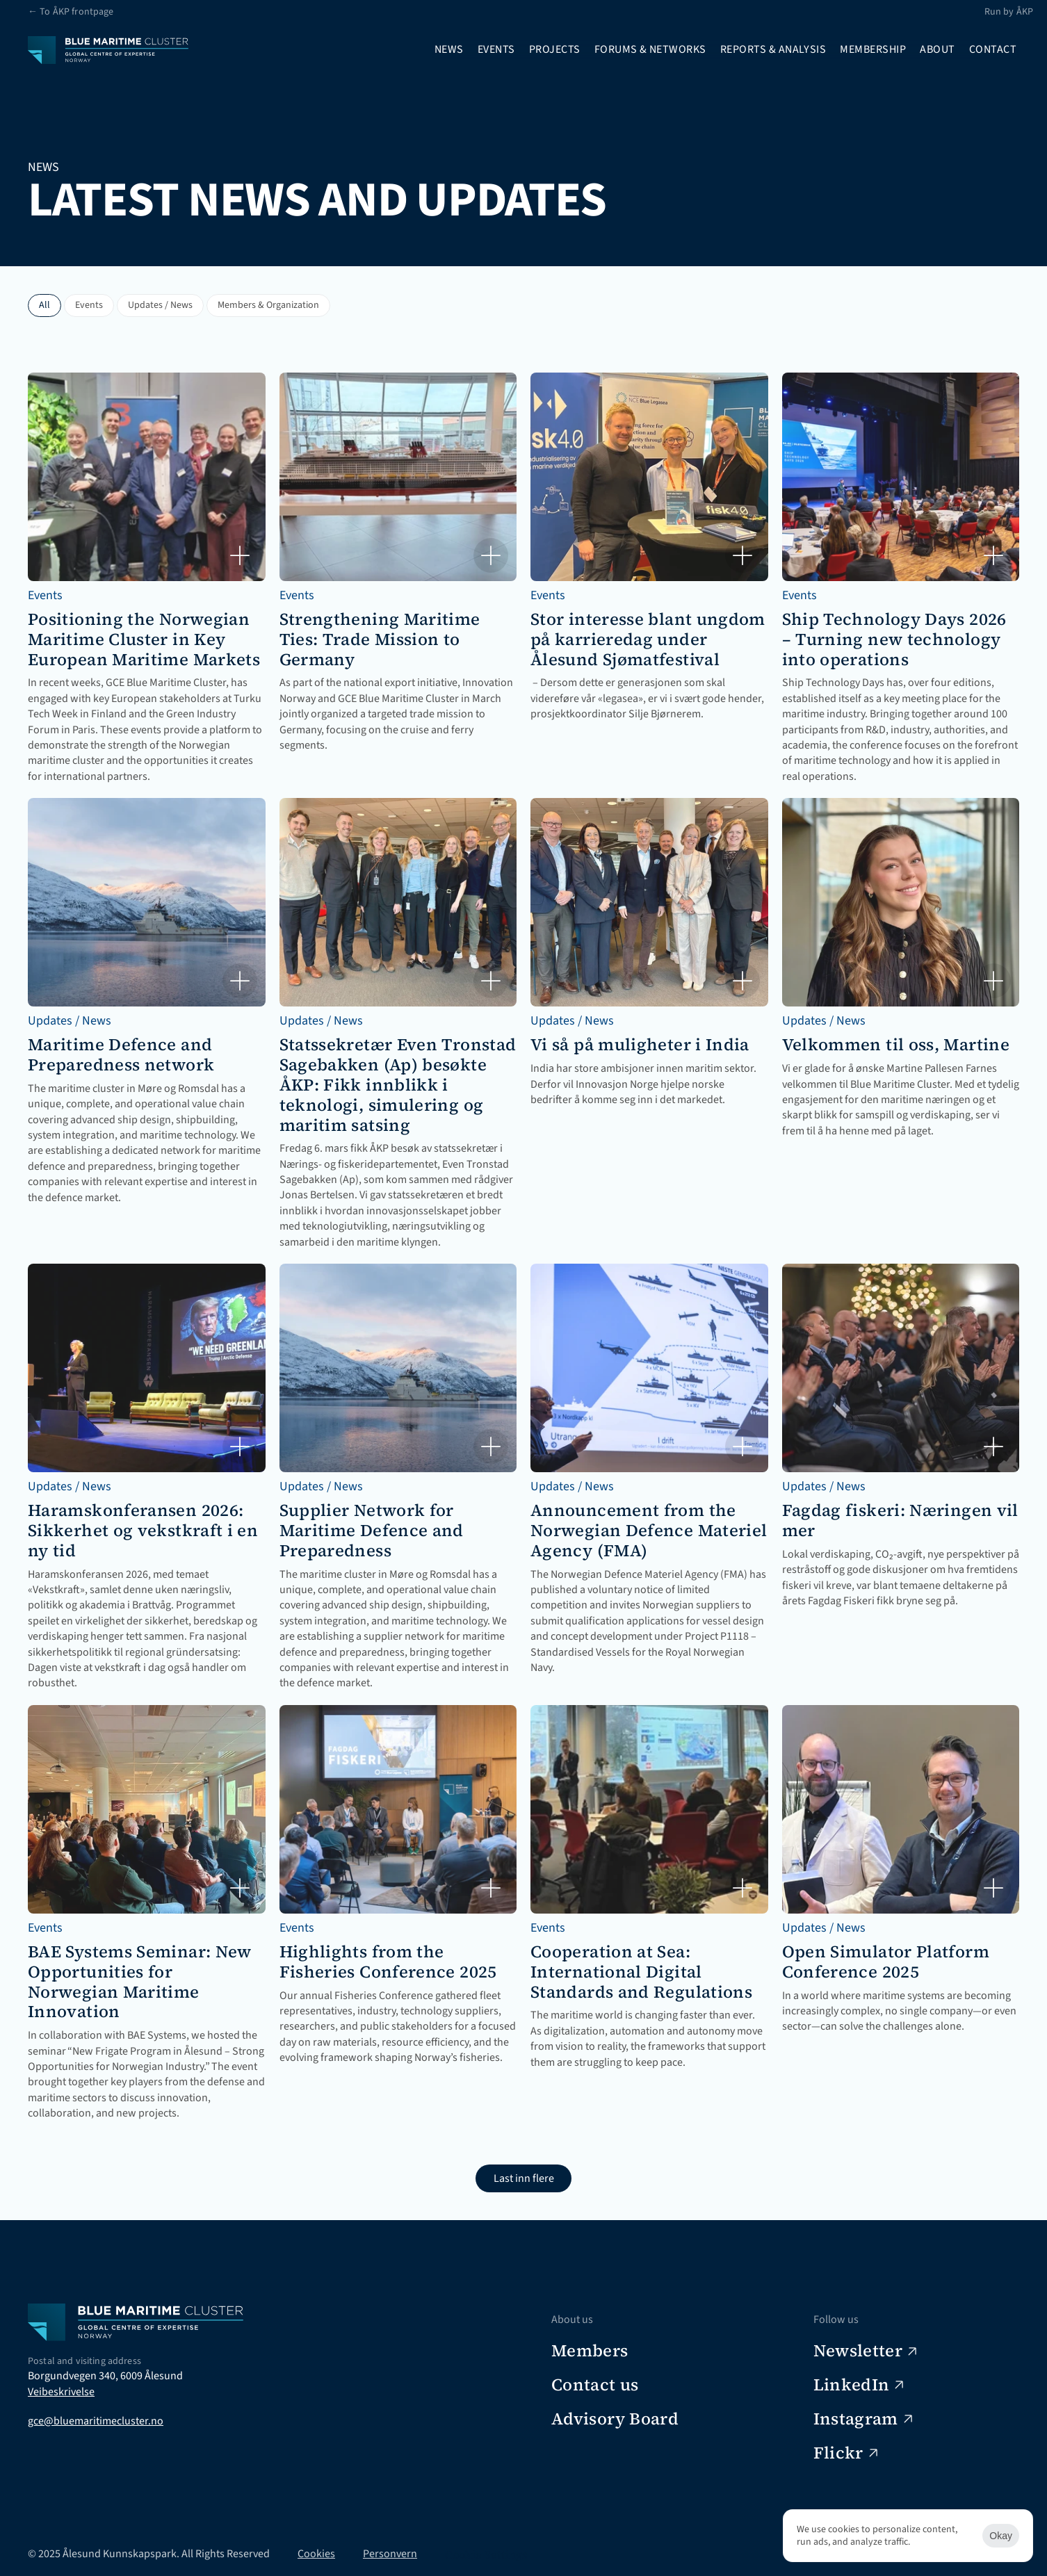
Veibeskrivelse (61, 2391)
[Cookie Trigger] (486, 2554)
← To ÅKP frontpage (71, 12)
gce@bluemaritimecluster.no (95, 2421)
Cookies (316, 2553)
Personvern (390, 2553)
